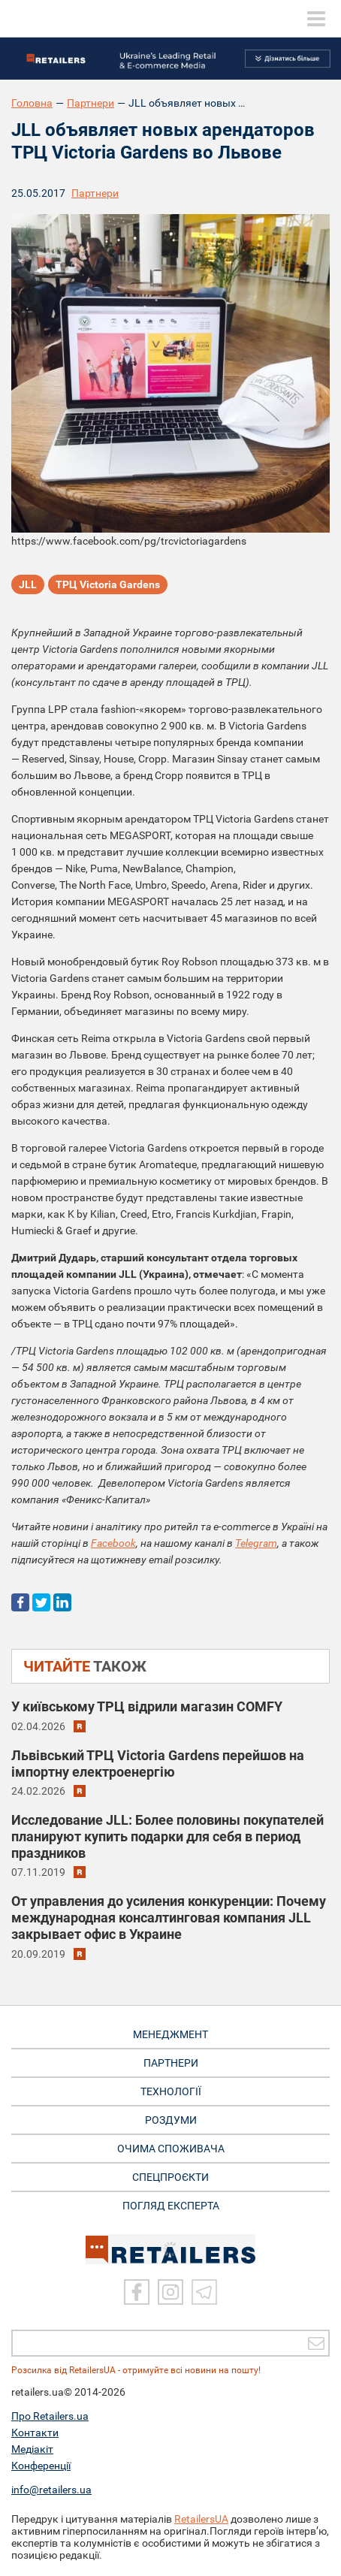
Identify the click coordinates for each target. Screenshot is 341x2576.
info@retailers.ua (51, 2490)
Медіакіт (32, 2449)
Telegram (256, 1543)
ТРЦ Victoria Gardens (108, 584)
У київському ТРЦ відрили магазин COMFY (146, 1706)
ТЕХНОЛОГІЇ (170, 2091)
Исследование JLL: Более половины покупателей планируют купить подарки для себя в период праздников (167, 1836)
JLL (28, 584)
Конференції (41, 2466)
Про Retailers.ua (50, 2416)
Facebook (113, 1543)
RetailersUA (201, 2519)
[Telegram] (204, 2292)
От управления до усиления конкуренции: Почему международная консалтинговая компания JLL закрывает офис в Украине (168, 1917)
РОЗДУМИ (171, 2120)
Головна (32, 103)
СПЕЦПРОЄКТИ (170, 2177)
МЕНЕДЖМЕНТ (170, 2034)
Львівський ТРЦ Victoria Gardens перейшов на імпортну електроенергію (157, 1763)
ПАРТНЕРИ (170, 2063)
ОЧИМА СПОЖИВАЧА (171, 2149)
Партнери (90, 103)
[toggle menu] (316, 19)
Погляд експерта (170, 2206)
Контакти (35, 2433)
